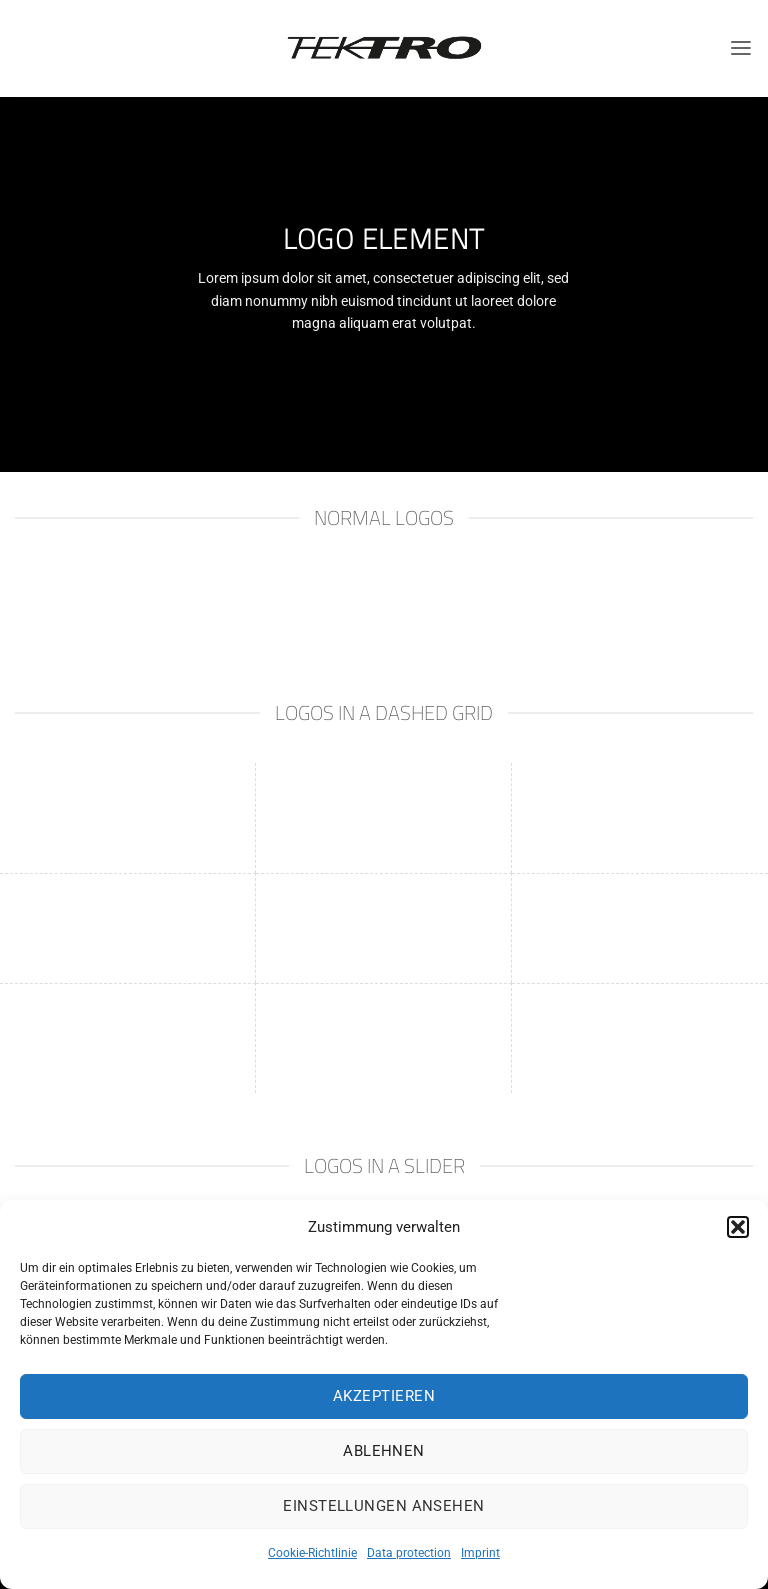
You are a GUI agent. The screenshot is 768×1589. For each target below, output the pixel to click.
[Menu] (741, 48)
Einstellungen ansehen (383, 1506)
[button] (738, 1227)
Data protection (409, 1553)
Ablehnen (384, 1451)
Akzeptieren (384, 1396)
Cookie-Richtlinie (312, 1553)
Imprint (480, 1553)
